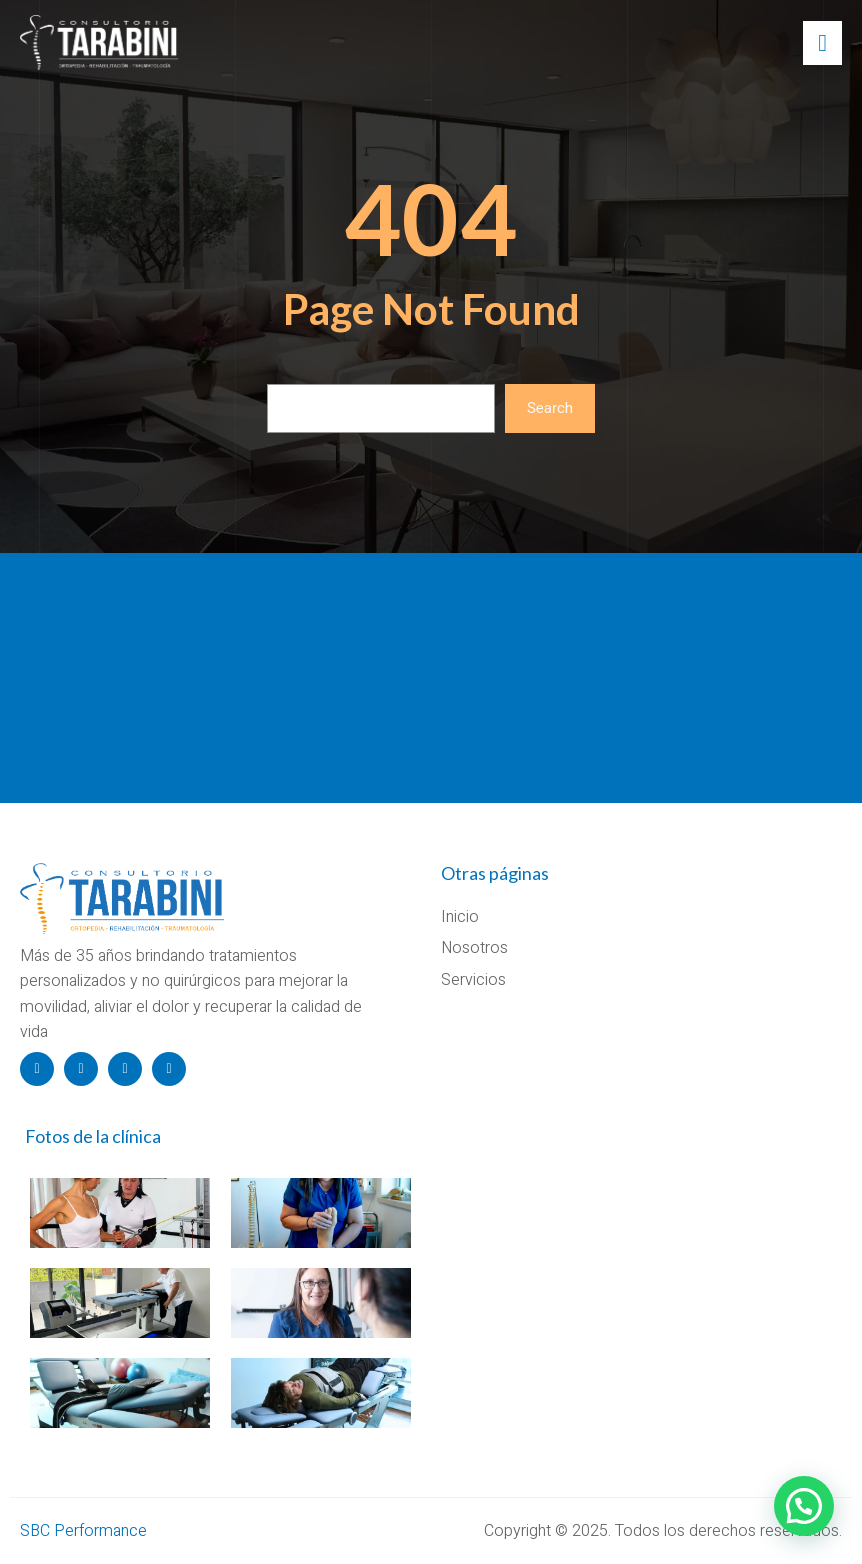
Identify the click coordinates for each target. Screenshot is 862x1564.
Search (550, 408)
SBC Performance (83, 1531)
